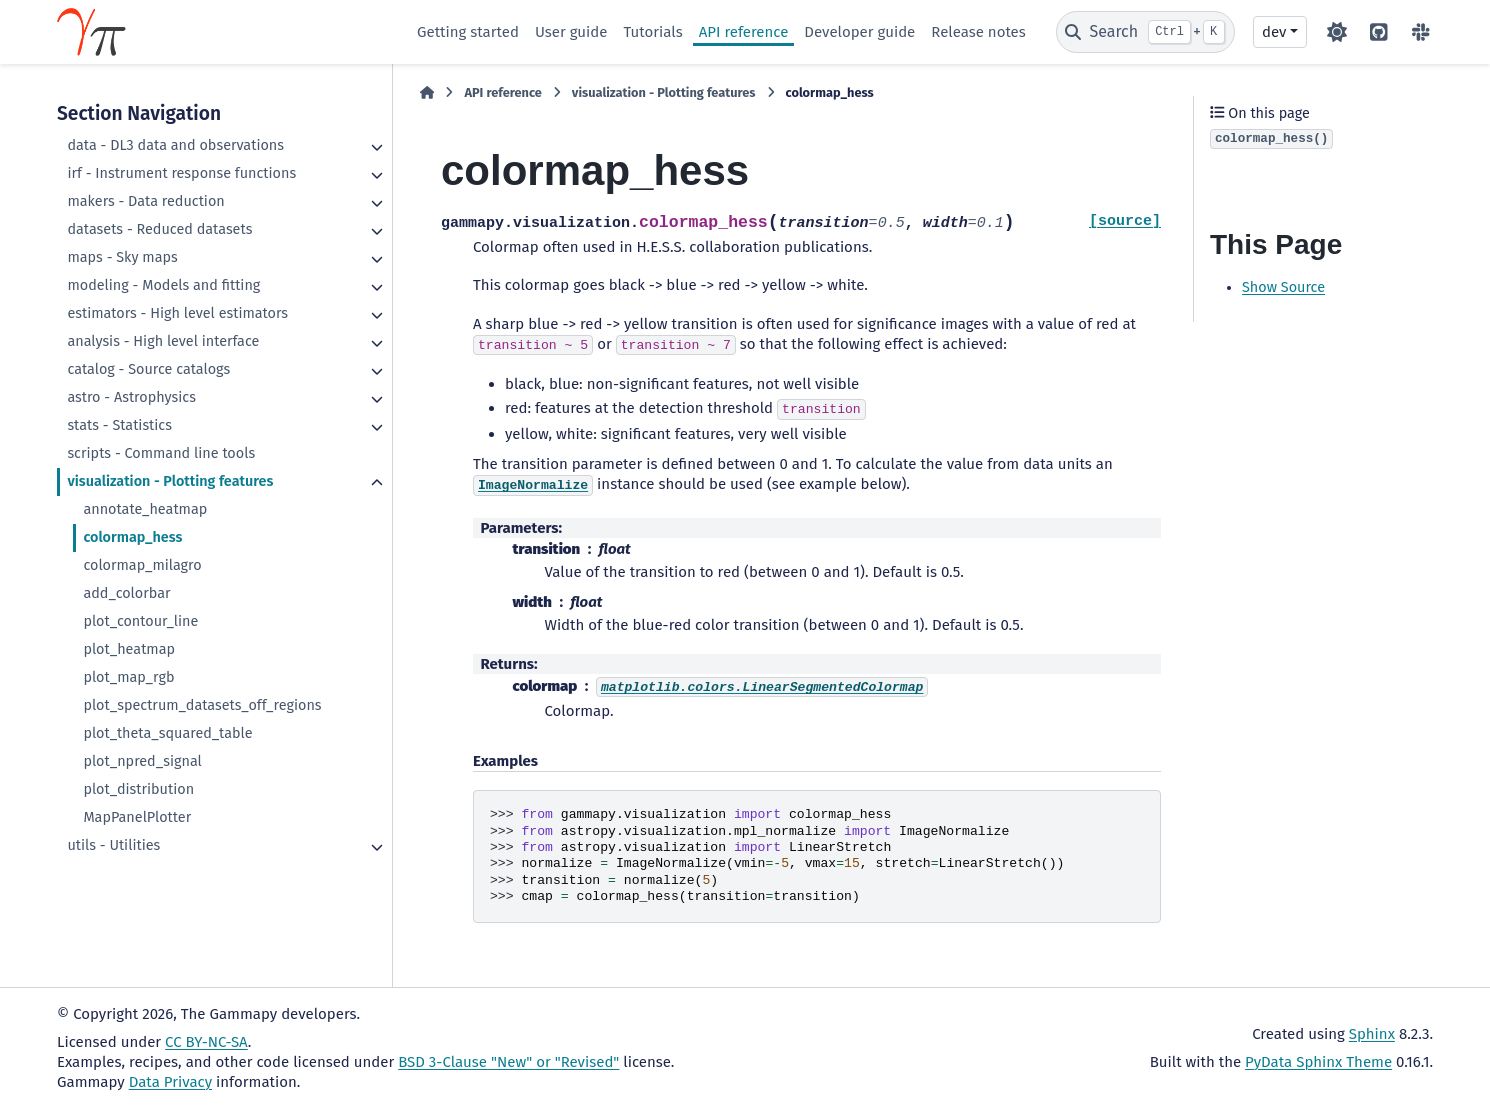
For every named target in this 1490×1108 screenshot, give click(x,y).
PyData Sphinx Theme (1318, 1062)
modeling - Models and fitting (163, 285)
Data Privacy (170, 1082)
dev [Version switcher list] (1274, 32)
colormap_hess (132, 537)
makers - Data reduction (145, 201)
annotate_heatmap (145, 509)
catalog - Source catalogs (148, 369)
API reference (744, 32)
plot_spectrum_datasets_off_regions (202, 705)
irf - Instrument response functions (181, 173)
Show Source (1283, 287)
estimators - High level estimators (177, 313)
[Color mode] (1337, 32)
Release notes (978, 32)
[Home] (427, 93)
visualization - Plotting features (170, 481)
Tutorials (652, 32)
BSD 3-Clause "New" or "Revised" (508, 1062)
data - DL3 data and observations (175, 145)
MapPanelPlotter (137, 817)
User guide (571, 32)
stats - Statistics (119, 425)
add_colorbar (126, 593)
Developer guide (859, 32)
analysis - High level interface (163, 341)
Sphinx (1372, 1034)
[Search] (1145, 32)
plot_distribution (138, 789)
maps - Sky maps (122, 257)
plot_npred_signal (142, 761)
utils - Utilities (113, 845)
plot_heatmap (129, 649)
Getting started (468, 32)
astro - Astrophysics (131, 397)
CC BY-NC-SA (206, 1042)
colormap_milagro (142, 565)
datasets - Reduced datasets (159, 229)
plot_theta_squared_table (167, 733)
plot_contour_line (140, 621)
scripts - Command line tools (161, 453)
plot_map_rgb (128, 677)
